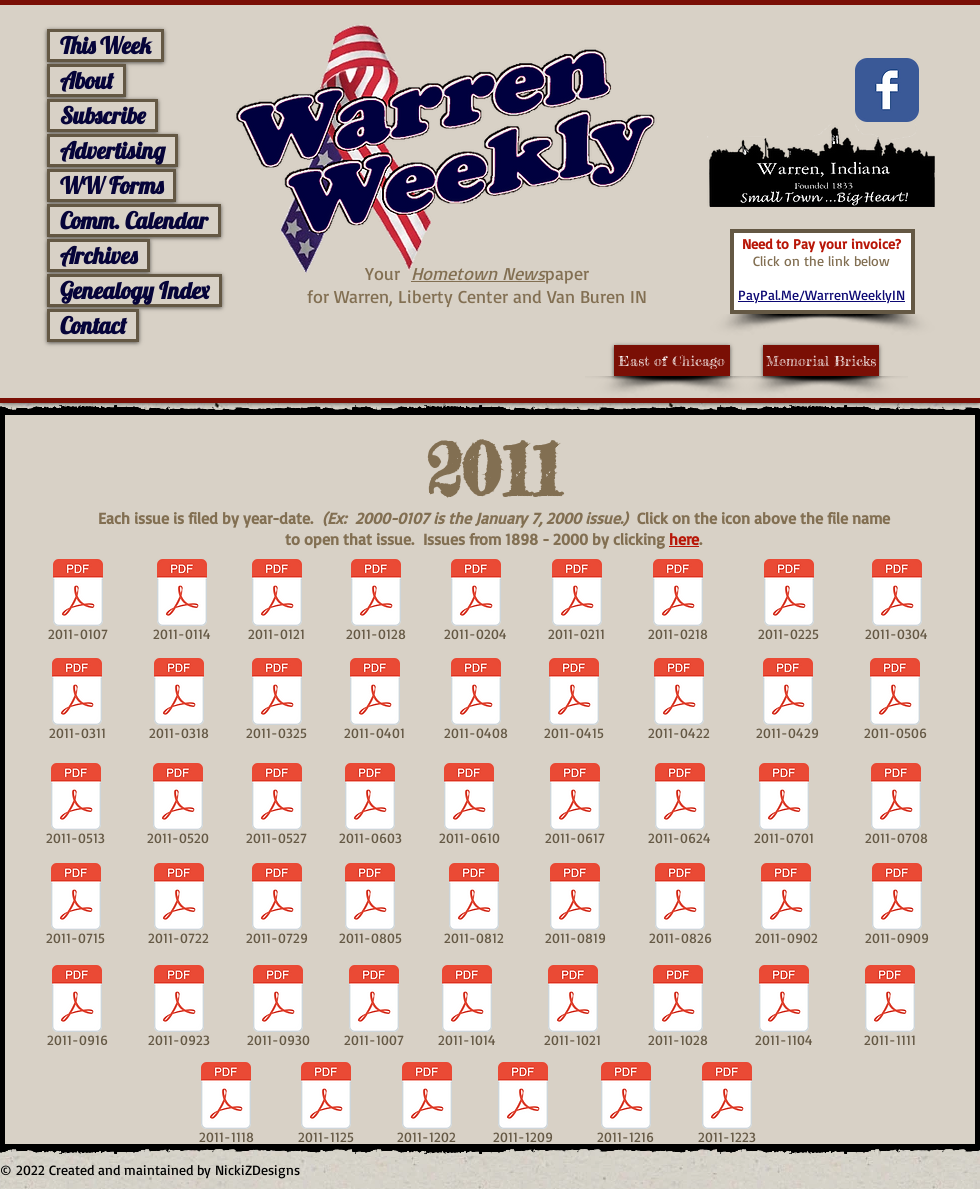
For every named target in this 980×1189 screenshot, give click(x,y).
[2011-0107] (78, 604)
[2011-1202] (426, 1107)
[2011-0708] (896, 808)
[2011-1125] (326, 1107)
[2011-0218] (678, 604)
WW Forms (111, 185)
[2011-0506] (895, 703)
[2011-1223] (727, 1107)
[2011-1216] (625, 1107)
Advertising (112, 150)
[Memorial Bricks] (821, 360)
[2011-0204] (475, 604)
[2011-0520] (178, 808)
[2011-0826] (680, 908)
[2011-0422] (679, 703)
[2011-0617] (574, 808)
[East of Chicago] (672, 360)
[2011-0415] (574, 703)
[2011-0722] (178, 908)
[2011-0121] (276, 604)
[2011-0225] (788, 604)
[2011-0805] (370, 908)
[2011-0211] (576, 604)
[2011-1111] (889, 1010)
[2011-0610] (469, 808)
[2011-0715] (75, 908)
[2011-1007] (374, 1010)
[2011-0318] (178, 703)
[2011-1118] (226, 1107)
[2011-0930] (278, 1010)
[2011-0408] (475, 703)
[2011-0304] (896, 604)
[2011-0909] (896, 908)
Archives (98, 255)
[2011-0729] (277, 908)
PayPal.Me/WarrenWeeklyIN (821, 294)
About (86, 80)
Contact (93, 325)
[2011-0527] (276, 808)
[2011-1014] (467, 1010)
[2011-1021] (572, 1010)
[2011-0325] (276, 703)
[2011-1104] (784, 1010)
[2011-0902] (786, 908)
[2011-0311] (77, 703)
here (684, 539)
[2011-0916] (77, 1010)
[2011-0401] (374, 703)
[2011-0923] (178, 1010)
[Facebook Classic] (887, 90)
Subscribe (102, 115)
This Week (105, 45)
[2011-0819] (575, 908)
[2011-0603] (370, 808)
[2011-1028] (678, 1010)
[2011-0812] (474, 908)
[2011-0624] (679, 808)
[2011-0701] (784, 808)
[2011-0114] (182, 604)
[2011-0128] (376, 604)
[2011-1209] (523, 1107)
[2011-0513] (75, 808)
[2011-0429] (787, 703)
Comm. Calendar (134, 220)
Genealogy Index (134, 290)
